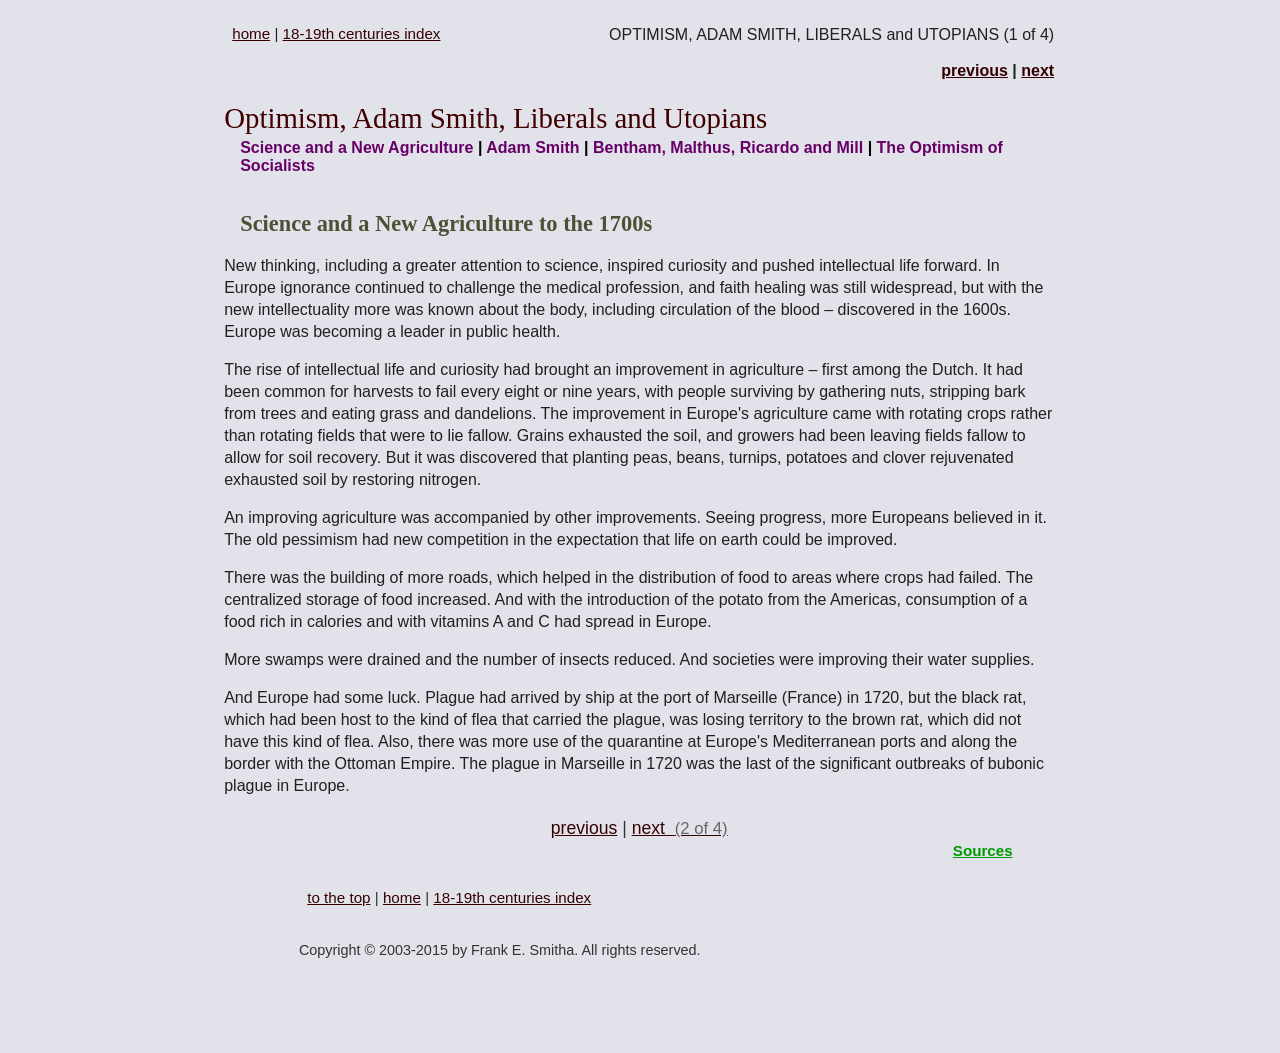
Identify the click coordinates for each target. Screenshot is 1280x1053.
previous (974, 70)
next (1037, 70)
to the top (338, 897)
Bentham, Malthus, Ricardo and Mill (728, 147)
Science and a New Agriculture (356, 147)
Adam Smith (532, 147)
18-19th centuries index (362, 33)
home (251, 33)
